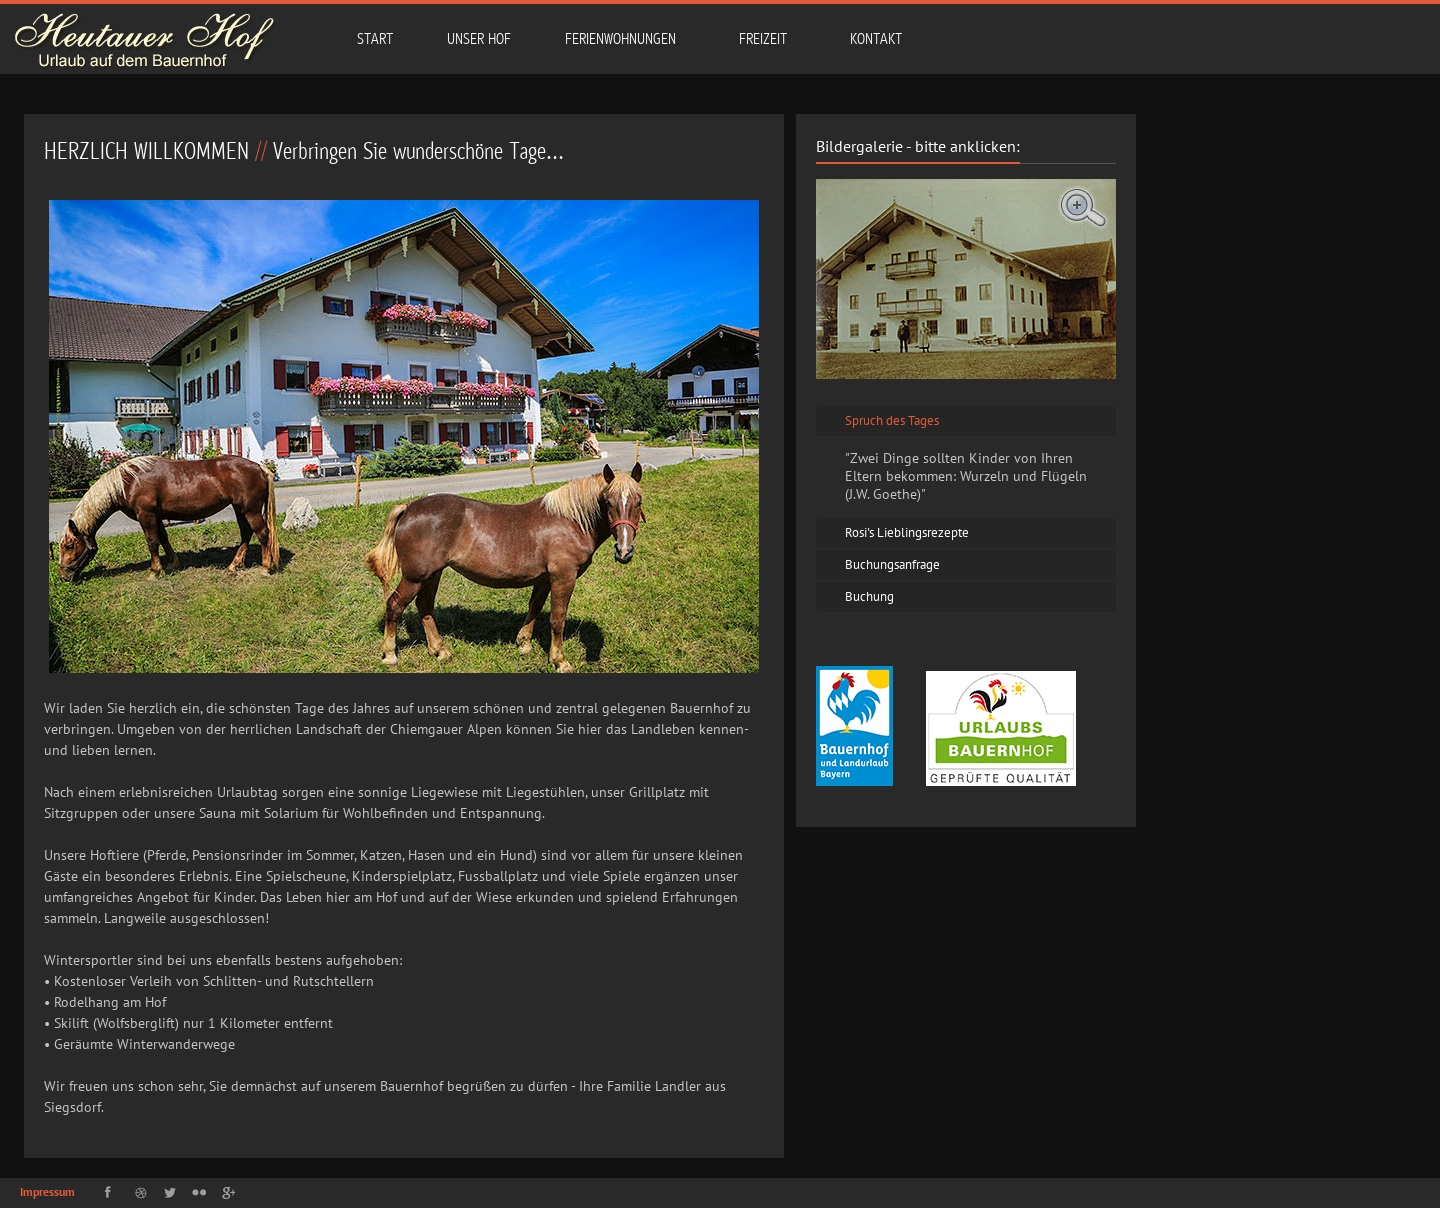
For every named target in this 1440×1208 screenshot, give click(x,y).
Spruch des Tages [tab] (888, 420)
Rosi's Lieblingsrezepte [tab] (903, 532)
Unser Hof (479, 39)
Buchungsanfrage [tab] (888, 564)
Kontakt (876, 39)
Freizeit (761, 38)
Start (375, 39)
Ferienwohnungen (619, 38)
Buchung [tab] (865, 596)
